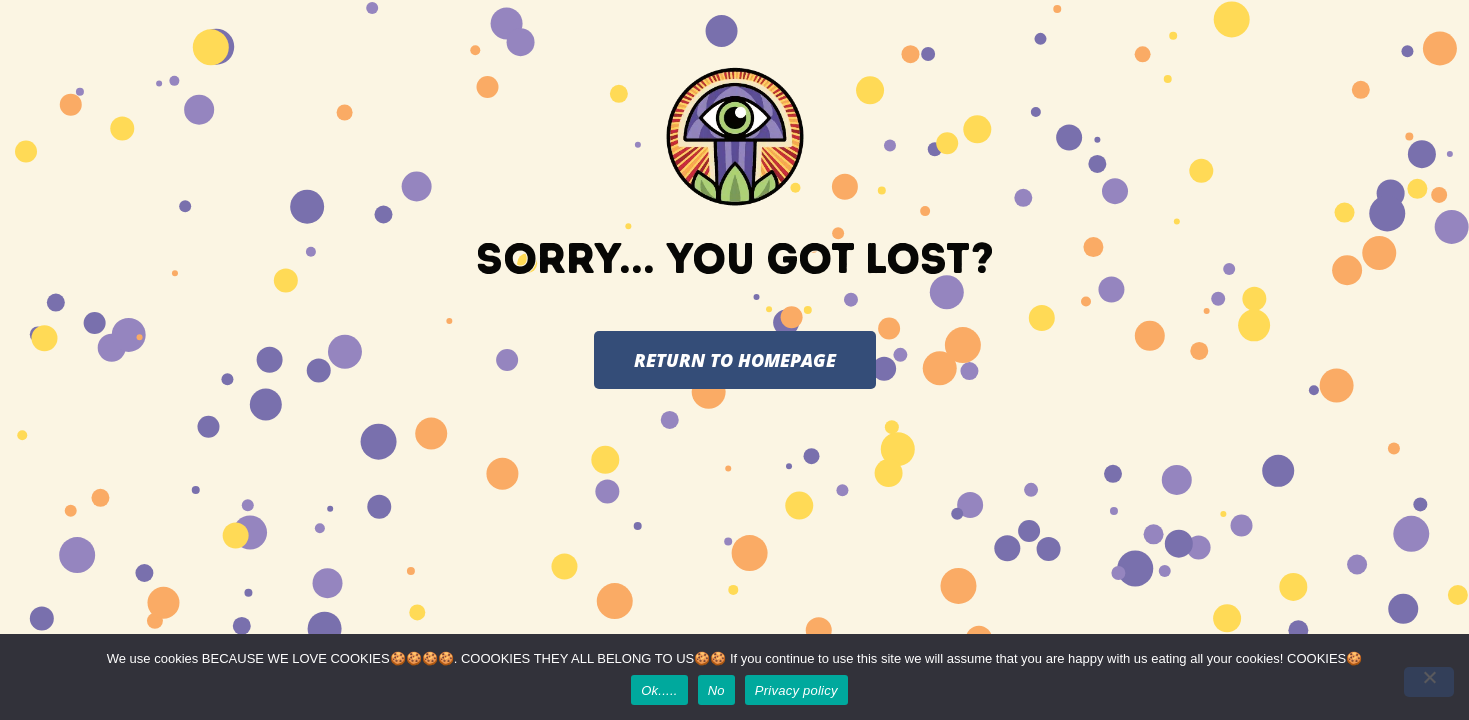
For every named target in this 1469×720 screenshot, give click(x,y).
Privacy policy (796, 690)
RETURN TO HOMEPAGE (735, 360)
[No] (1429, 682)
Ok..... (659, 690)
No (716, 690)
